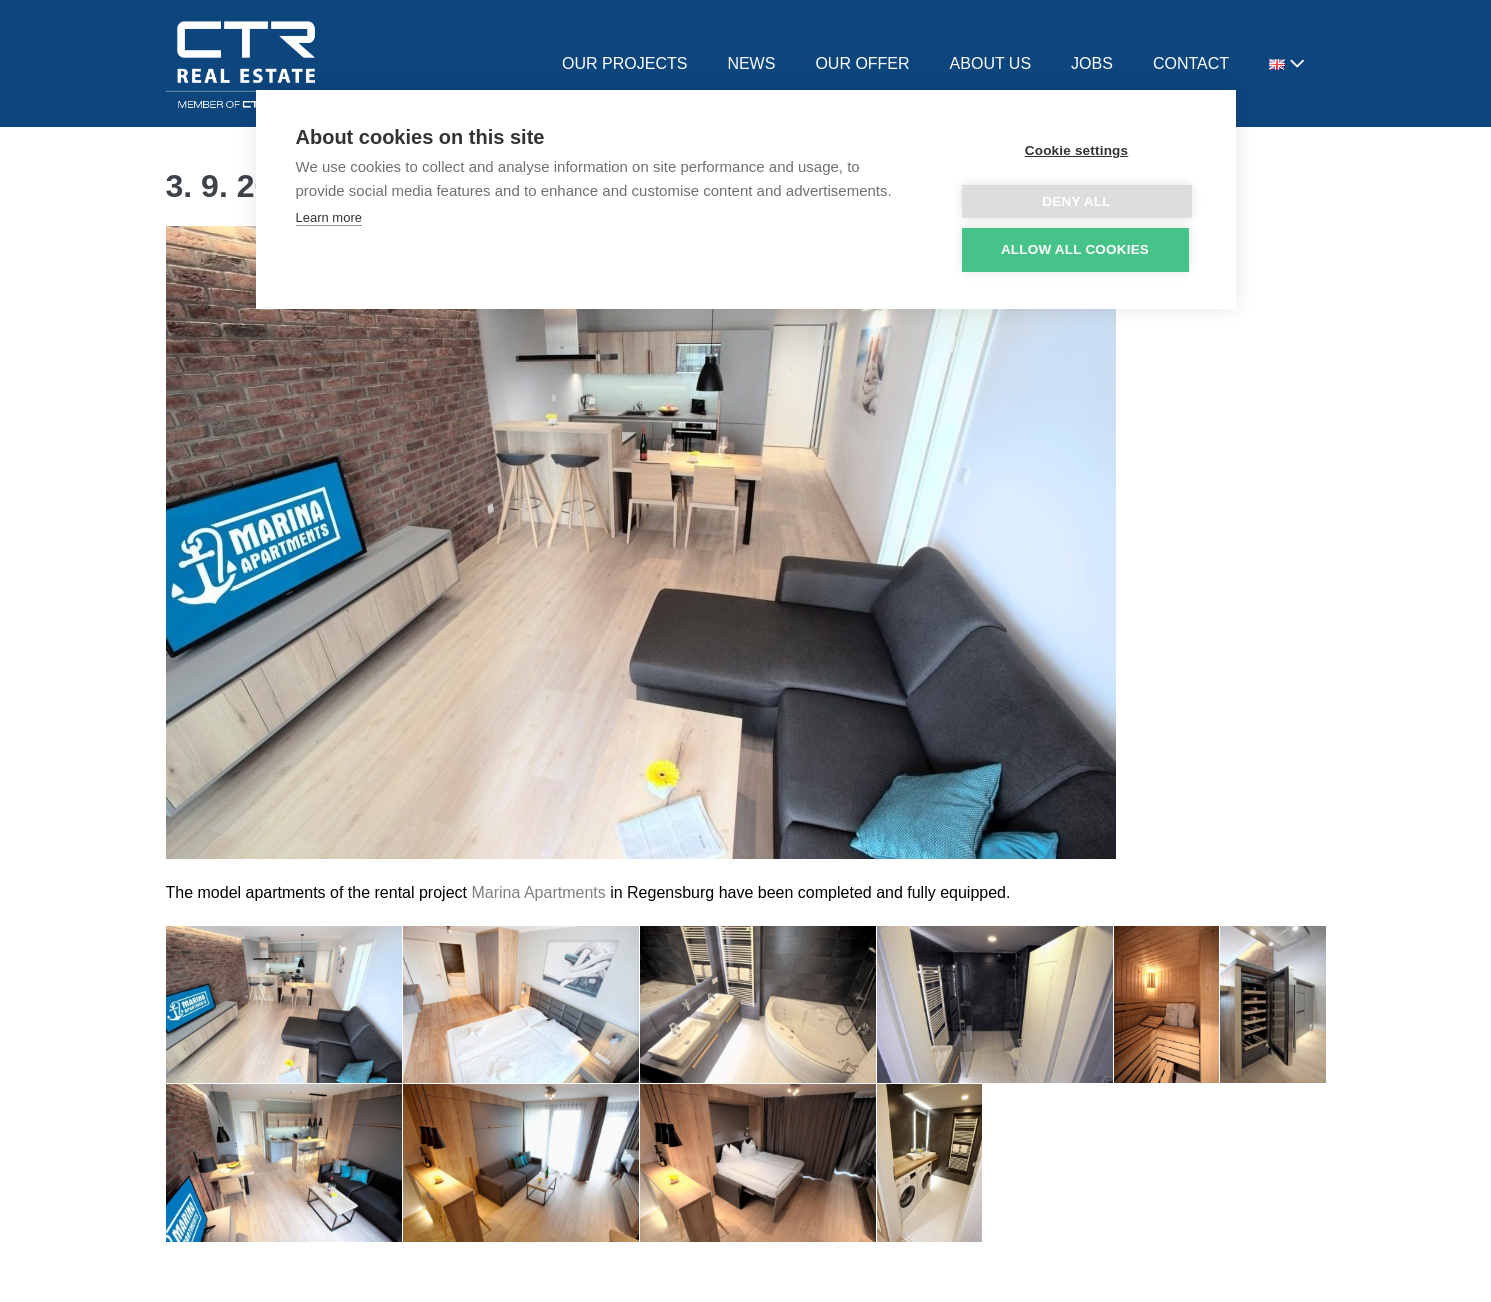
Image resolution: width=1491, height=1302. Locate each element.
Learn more (329, 217)
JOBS (1092, 63)
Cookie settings (1077, 150)
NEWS (751, 63)
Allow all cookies (1075, 249)
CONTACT (1191, 63)
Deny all (1076, 201)
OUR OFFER (862, 63)
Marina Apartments (538, 892)
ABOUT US (991, 63)
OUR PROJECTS (624, 63)
